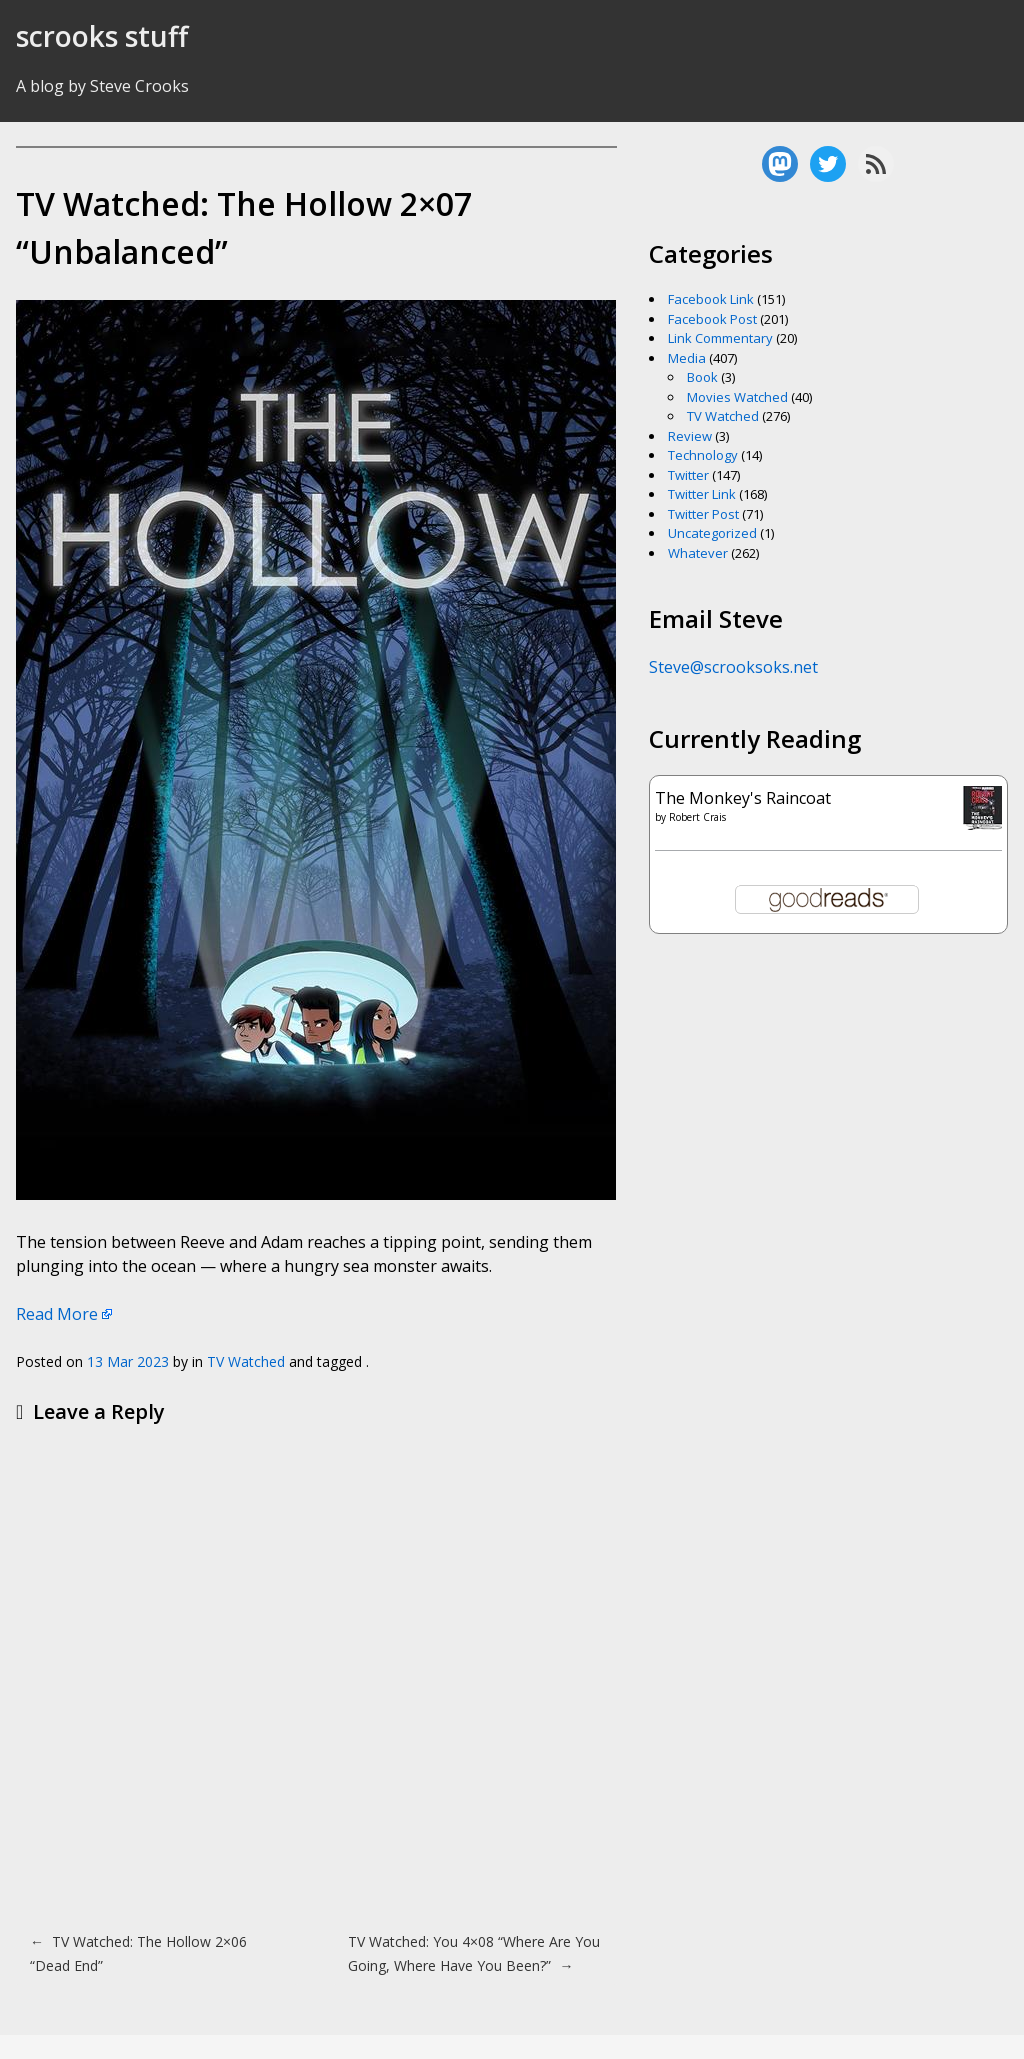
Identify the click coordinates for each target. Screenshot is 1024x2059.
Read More (57, 1314)
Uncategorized (712, 533)
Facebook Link (711, 299)
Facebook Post (712, 319)
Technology (703, 455)
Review (690, 436)
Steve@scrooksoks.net (733, 667)
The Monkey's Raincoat (743, 798)
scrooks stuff (102, 36)
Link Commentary (720, 338)
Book (702, 377)
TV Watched (246, 1361)
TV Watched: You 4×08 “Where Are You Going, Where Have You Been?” (474, 1953)
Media (687, 358)
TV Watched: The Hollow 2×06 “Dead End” (138, 1953)
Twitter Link (702, 494)
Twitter (688, 475)
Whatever (698, 553)
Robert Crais (697, 817)
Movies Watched (737, 397)
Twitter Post (703, 514)
